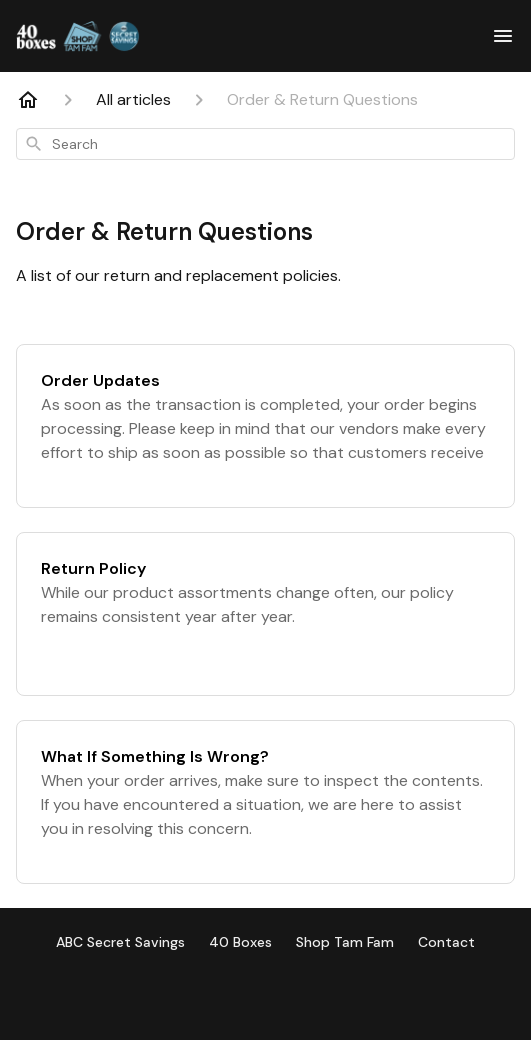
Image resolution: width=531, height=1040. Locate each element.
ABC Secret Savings (120, 942)
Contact (446, 942)
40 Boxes (240, 942)
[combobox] (265, 144)
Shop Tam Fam (345, 942)
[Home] (28, 100)
